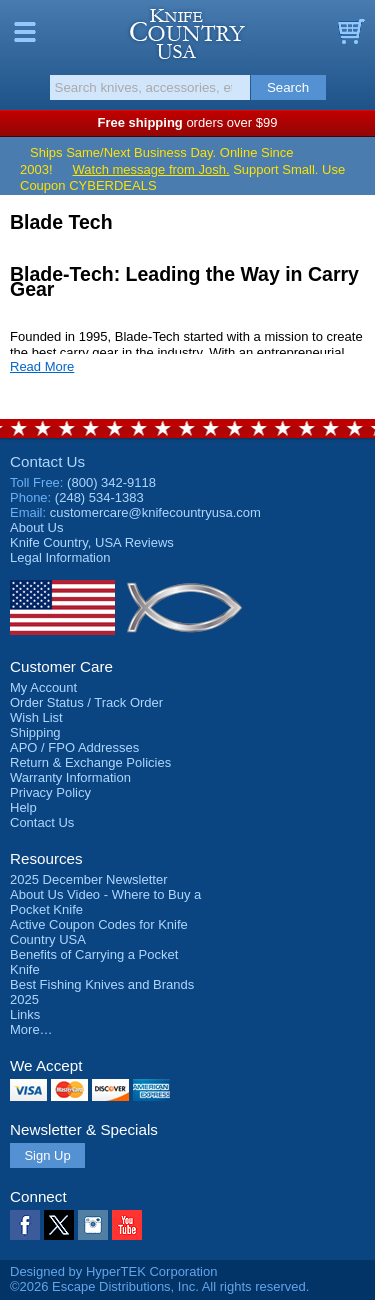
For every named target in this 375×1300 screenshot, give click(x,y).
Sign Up (47, 1155)
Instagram (93, 1225)
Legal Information (60, 557)
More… (31, 1029)
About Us (36, 527)
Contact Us (47, 461)
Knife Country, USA (187, 34)
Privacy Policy (50, 792)
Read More (42, 366)
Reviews (92, 542)
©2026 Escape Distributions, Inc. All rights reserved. (159, 1286)
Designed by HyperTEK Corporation (113, 1271)
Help (23, 807)
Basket (350, 32)
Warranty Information (70, 777)
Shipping (35, 732)
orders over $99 (188, 122)
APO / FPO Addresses (74, 747)
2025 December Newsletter (89, 879)
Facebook (25, 1225)
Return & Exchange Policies (90, 762)
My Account (43, 687)
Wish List (36, 717)
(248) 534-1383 (99, 497)
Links (25, 1014)
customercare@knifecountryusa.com (155, 512)
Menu (25, 32)
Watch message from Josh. (151, 169)
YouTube (127, 1225)
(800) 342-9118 (111, 482)
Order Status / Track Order (86, 702)
